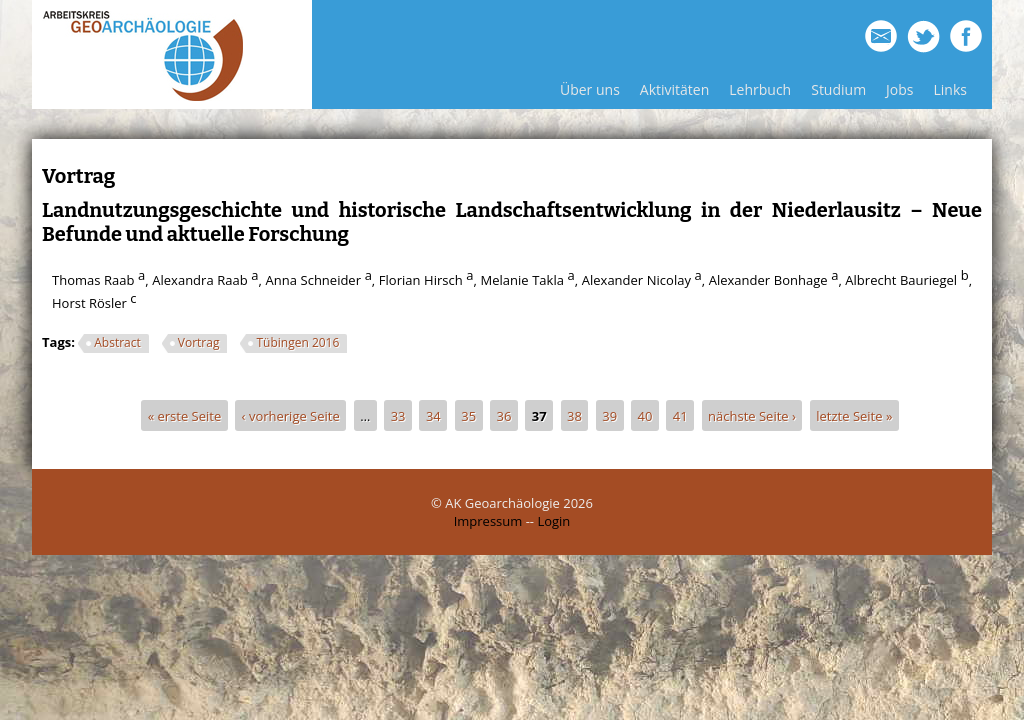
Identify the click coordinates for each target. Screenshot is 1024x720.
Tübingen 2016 (297, 342)
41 (680, 415)
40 (645, 415)
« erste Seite (185, 415)
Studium (838, 89)
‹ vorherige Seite (291, 415)
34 (433, 415)
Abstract (117, 342)
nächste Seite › (752, 415)
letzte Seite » (854, 415)
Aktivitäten (674, 89)
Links (950, 89)
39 (609, 415)
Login (553, 521)
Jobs (899, 89)
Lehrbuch (760, 89)
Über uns (590, 89)
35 (468, 415)
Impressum (488, 521)
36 (503, 415)
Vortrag (199, 342)
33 (398, 415)
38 (574, 415)
